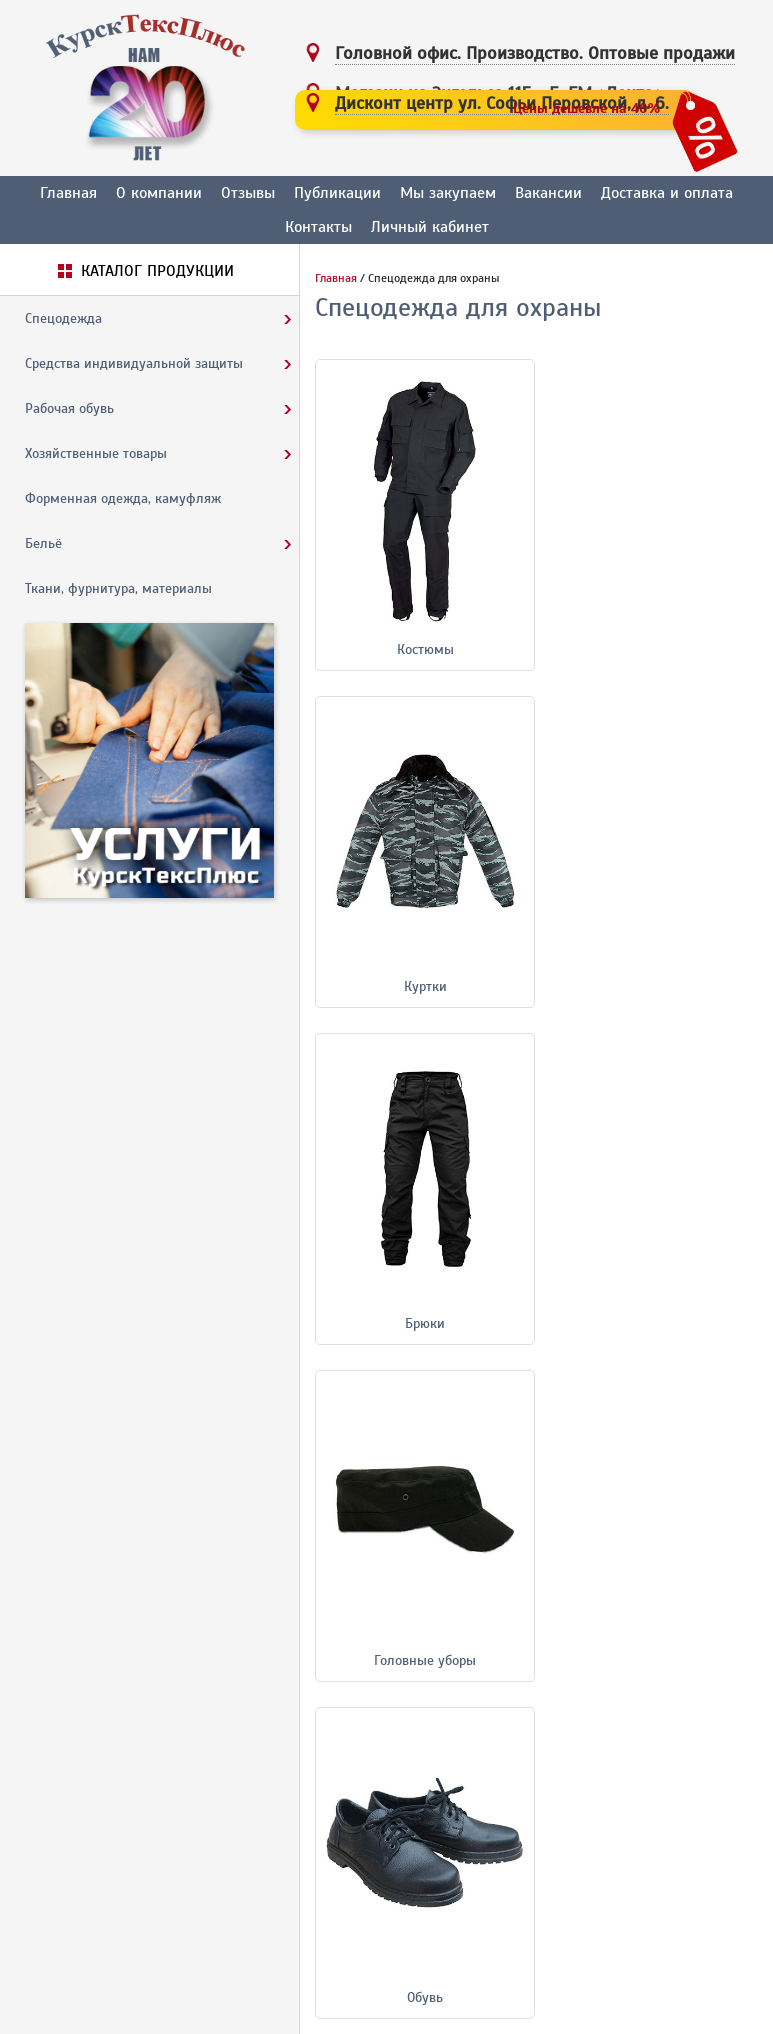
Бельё (43, 543)
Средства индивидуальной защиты (134, 363)
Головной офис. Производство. (535, 53)
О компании (159, 193)
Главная (68, 193)
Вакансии (548, 193)
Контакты (318, 227)
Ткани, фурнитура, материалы (118, 588)
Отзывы (248, 193)
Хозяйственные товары (96, 453)
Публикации (337, 193)
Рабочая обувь (69, 408)
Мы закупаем (448, 193)
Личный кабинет (430, 227)
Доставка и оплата (667, 193)
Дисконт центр (502, 103)
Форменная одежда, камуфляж (123, 498)
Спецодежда (63, 318)
